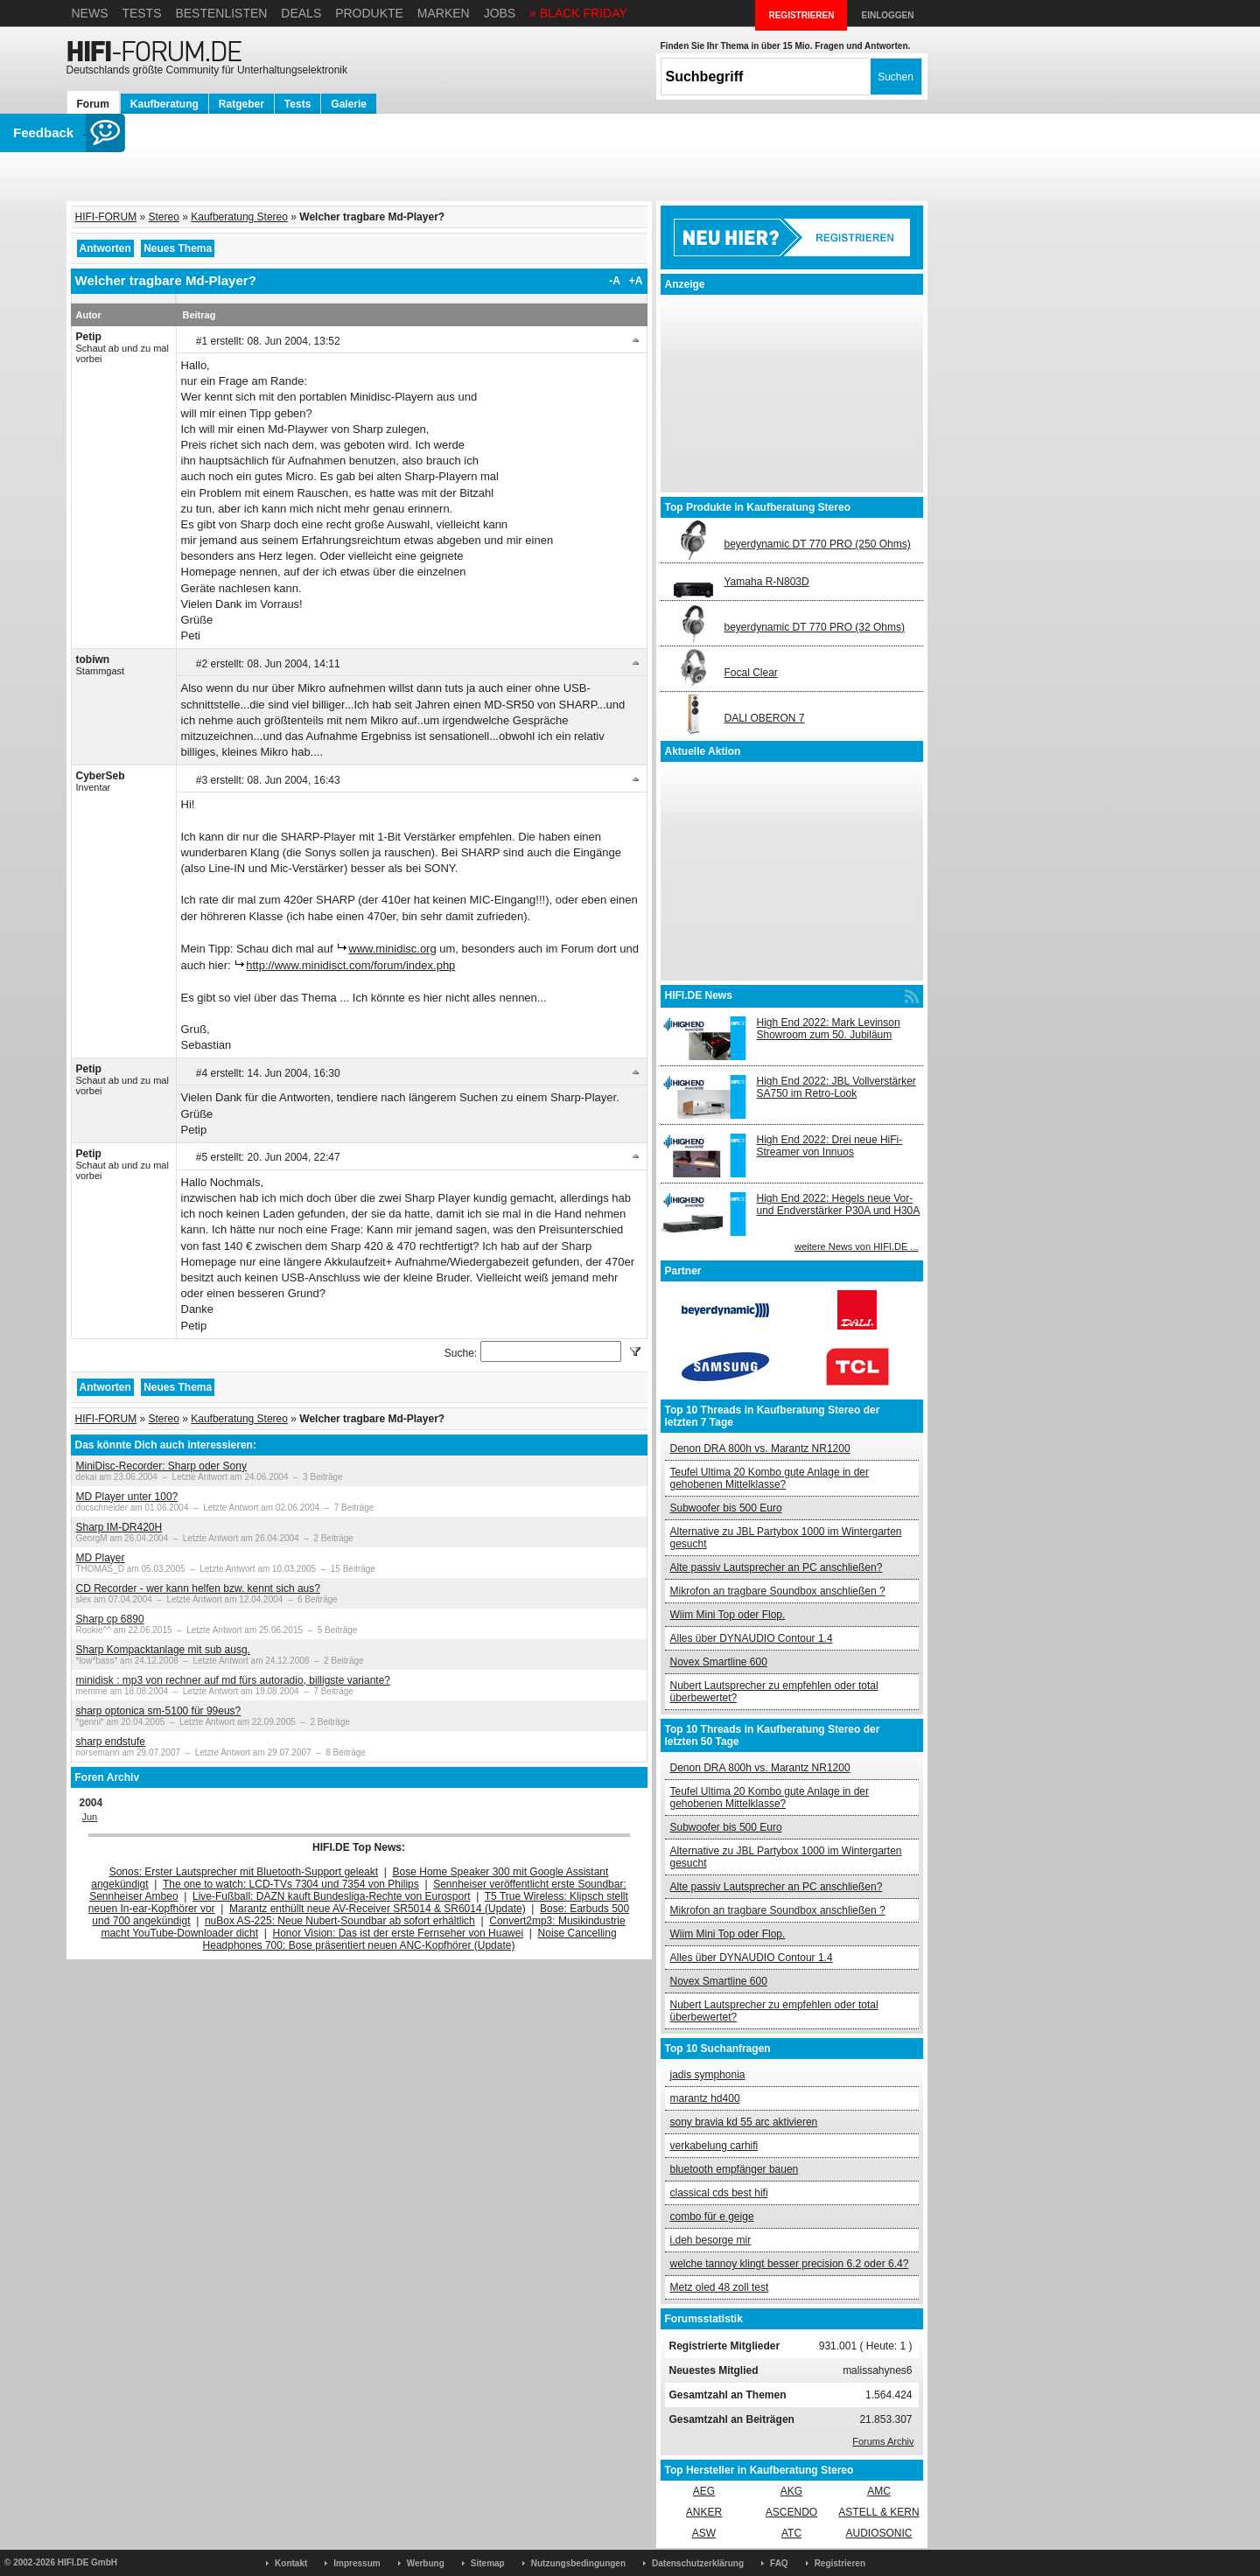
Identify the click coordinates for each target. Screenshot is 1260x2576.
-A (614, 281)
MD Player (100, 1558)
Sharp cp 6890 (110, 1619)
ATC (791, 2533)
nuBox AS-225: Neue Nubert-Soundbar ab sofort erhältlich (340, 1921)
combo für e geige (712, 2216)
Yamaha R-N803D (766, 582)
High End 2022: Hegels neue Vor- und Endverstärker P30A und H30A (838, 1204)
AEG (704, 2491)
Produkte (369, 13)
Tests (141, 13)
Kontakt (291, 2563)
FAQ (779, 2563)
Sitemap (488, 2563)
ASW (704, 2533)
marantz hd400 (705, 2098)
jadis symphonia (708, 2075)
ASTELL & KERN (878, 2512)
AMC (879, 2491)
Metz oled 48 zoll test (719, 2287)
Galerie (349, 104)
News (90, 13)
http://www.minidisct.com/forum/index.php (350, 965)
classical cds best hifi (719, 2193)
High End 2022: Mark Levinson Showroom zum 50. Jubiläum (828, 1028)
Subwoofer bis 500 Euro (726, 1508)
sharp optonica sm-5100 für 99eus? (159, 1711)
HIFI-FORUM (106, 217)
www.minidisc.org (392, 948)
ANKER (704, 2512)
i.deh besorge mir (711, 2240)
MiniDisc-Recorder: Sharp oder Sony (161, 1466)
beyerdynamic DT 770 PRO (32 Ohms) (815, 627)
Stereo (164, 217)
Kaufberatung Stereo (239, 217)
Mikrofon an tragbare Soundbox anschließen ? (778, 1591)
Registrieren (840, 2563)
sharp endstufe (110, 1741)
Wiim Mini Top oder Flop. (728, 1615)
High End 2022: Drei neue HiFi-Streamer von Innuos (830, 1146)
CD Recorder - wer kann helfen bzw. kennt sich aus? (198, 1588)
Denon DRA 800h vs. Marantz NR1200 (760, 1448)
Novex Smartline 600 (718, 1662)
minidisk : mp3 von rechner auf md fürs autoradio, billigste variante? (233, 1680)
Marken (443, 13)
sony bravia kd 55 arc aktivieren (744, 2122)
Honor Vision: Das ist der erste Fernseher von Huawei (398, 1933)
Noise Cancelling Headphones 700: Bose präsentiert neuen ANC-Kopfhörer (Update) (410, 1939)
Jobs (500, 13)
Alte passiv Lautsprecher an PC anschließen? (776, 1567)
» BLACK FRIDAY (578, 13)
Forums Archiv (883, 2441)
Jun (90, 1817)
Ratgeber (241, 104)
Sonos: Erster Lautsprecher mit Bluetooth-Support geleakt (244, 1872)
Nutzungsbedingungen (578, 2563)
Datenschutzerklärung (698, 2563)
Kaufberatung (164, 104)
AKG (791, 2491)
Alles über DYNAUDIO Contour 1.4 (751, 1638)
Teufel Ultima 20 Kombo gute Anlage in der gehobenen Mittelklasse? (769, 1478)
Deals (301, 13)
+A (636, 281)
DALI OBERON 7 (764, 718)
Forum (93, 104)
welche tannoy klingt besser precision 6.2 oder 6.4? (789, 2264)
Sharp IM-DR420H (119, 1527)
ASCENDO (791, 2512)
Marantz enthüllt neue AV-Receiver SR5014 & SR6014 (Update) (377, 1908)
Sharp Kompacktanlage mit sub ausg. (163, 1650)
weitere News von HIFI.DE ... (856, 1246)
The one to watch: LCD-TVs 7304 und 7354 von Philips (291, 1884)
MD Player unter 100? (127, 1496)
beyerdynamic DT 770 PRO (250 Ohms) (817, 544)
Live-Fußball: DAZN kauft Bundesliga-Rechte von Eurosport (331, 1896)
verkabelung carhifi (714, 2146)
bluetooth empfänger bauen (734, 2169)
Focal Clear (751, 673)
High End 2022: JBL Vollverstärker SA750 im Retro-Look (836, 1087)
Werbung (425, 2563)
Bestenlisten (221, 13)
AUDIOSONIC (878, 2533)
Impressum (356, 2563)
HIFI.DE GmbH (87, 2562)
